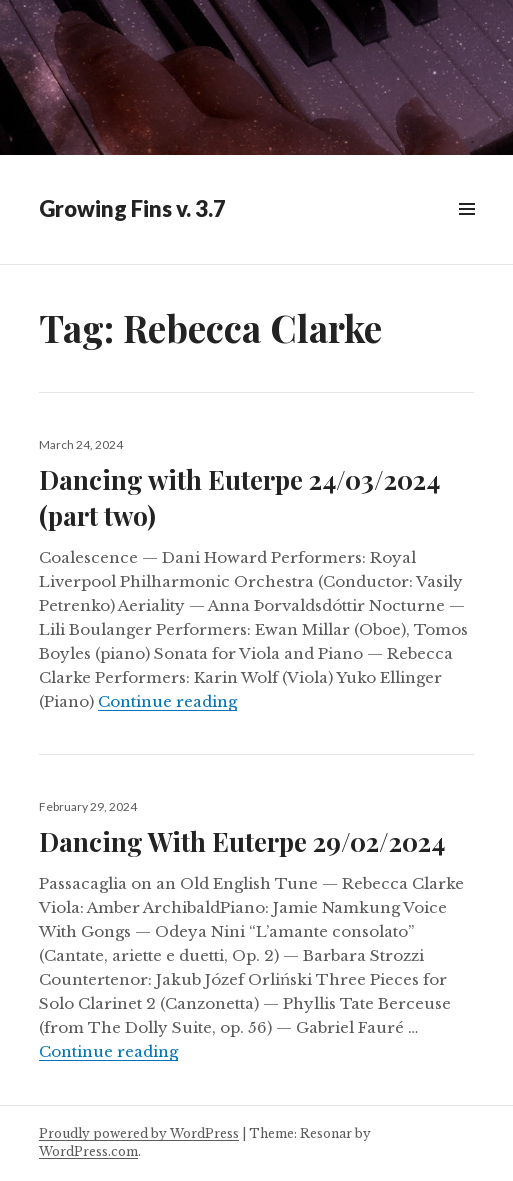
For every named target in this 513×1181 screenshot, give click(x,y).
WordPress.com (88, 1151)
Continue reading (167, 701)
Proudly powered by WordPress (139, 1133)
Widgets (466, 231)
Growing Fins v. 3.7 (132, 208)
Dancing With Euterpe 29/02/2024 (242, 841)
